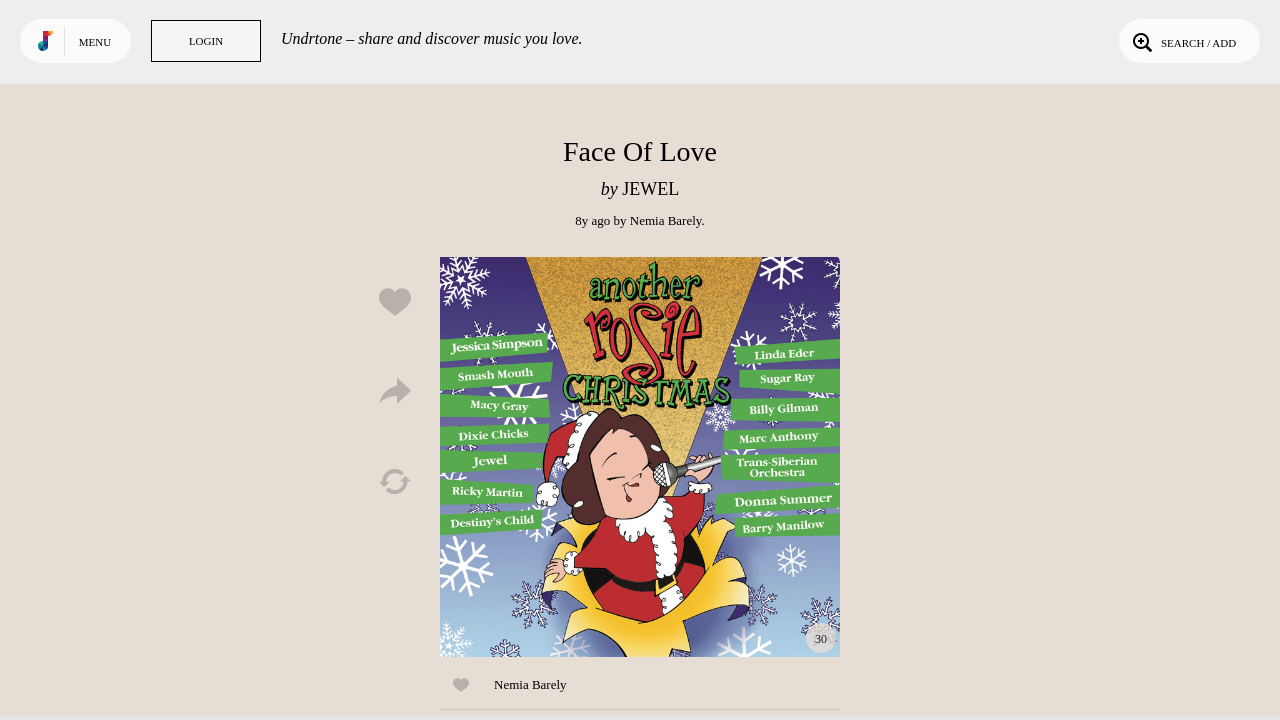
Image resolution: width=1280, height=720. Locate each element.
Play (640, 457)
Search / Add (1182, 41)
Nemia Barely (666, 220)
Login (206, 41)
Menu (95, 42)
